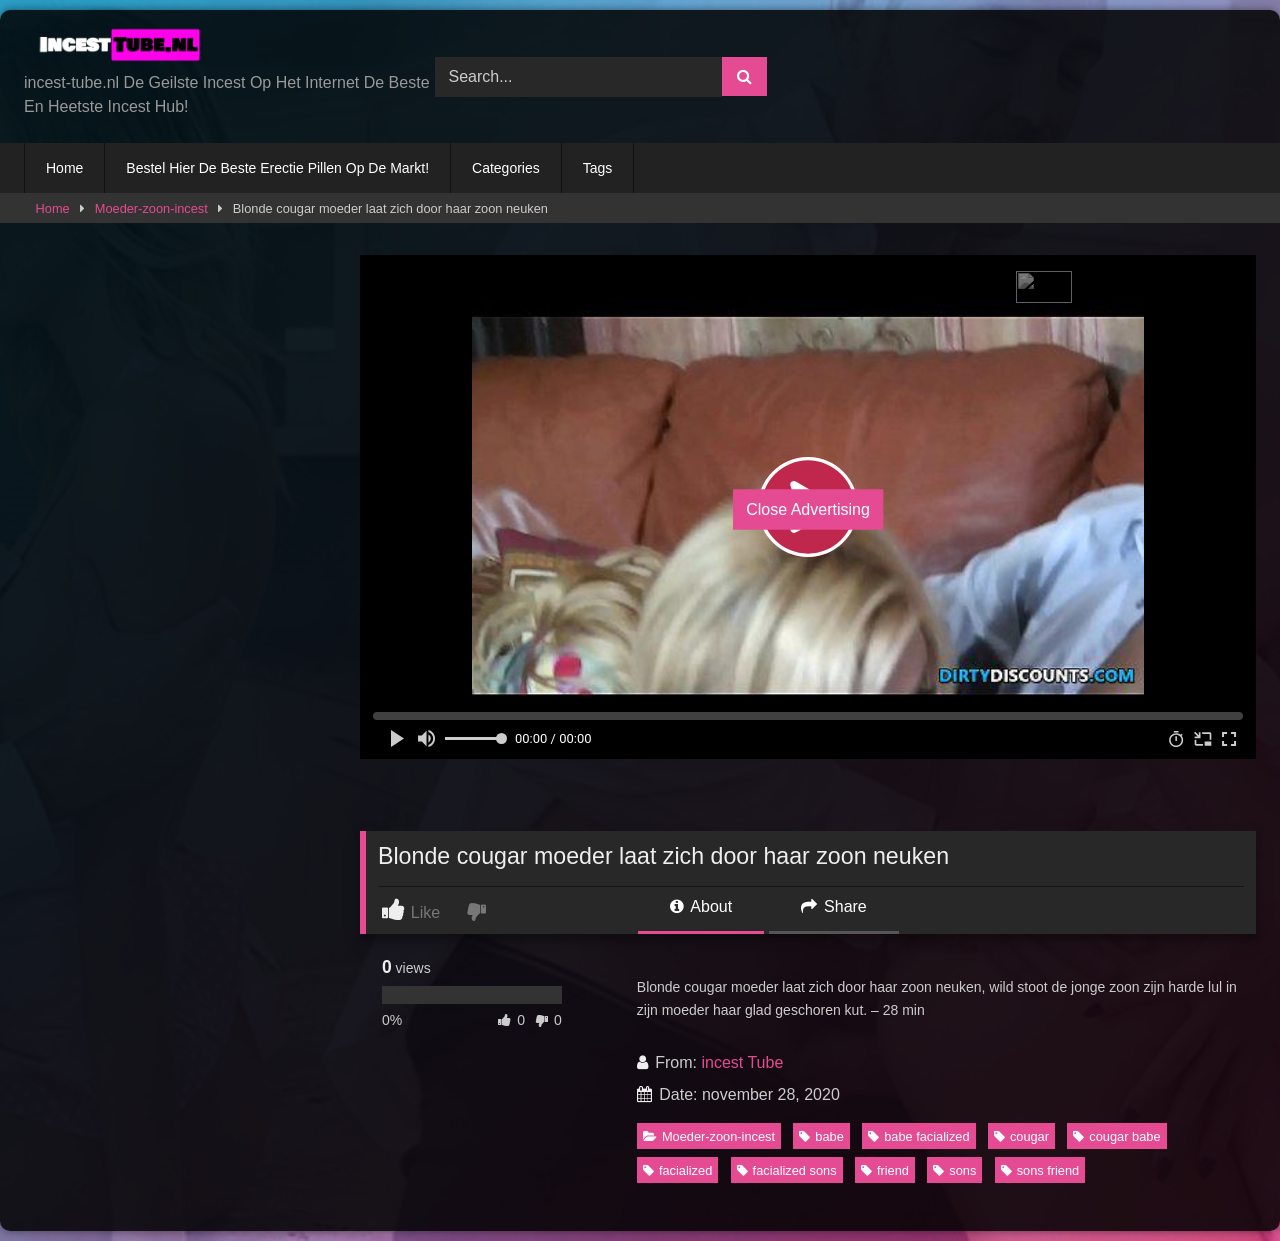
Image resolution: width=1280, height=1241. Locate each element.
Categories (506, 168)
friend (885, 1170)
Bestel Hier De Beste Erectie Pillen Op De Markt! (277, 168)
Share (834, 906)
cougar (1021, 1136)
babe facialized (918, 1136)
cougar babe (1116, 1136)
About (701, 906)
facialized (677, 1170)
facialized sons (787, 1170)
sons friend (1040, 1170)
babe (821, 1136)
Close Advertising (808, 509)
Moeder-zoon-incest (151, 208)
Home (64, 168)
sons (954, 1170)
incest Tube (742, 1062)
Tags (598, 168)
